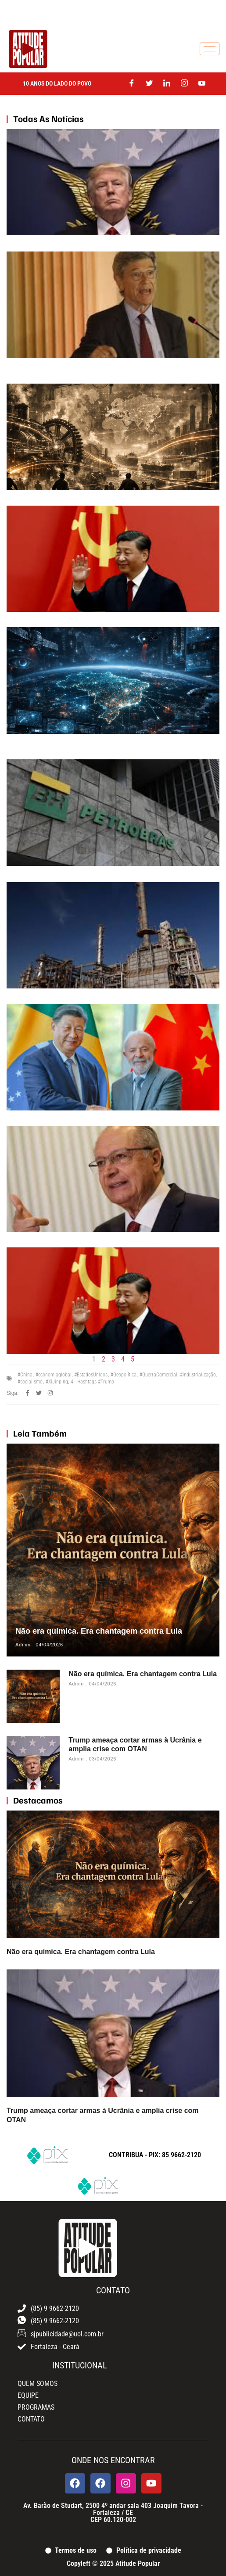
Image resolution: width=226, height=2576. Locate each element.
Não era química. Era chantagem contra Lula (98, 1631)
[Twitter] (149, 83)
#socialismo (30, 1382)
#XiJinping (57, 1382)
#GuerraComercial (158, 1375)
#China (25, 1375)
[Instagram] (184, 83)
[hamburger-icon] (209, 49)
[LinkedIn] (166, 83)
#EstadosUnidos (91, 1375)
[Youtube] (201, 83)
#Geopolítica (123, 1375)
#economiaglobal (54, 1375)
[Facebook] (131, 83)
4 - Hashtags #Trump (92, 1382)
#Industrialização (198, 1375)
